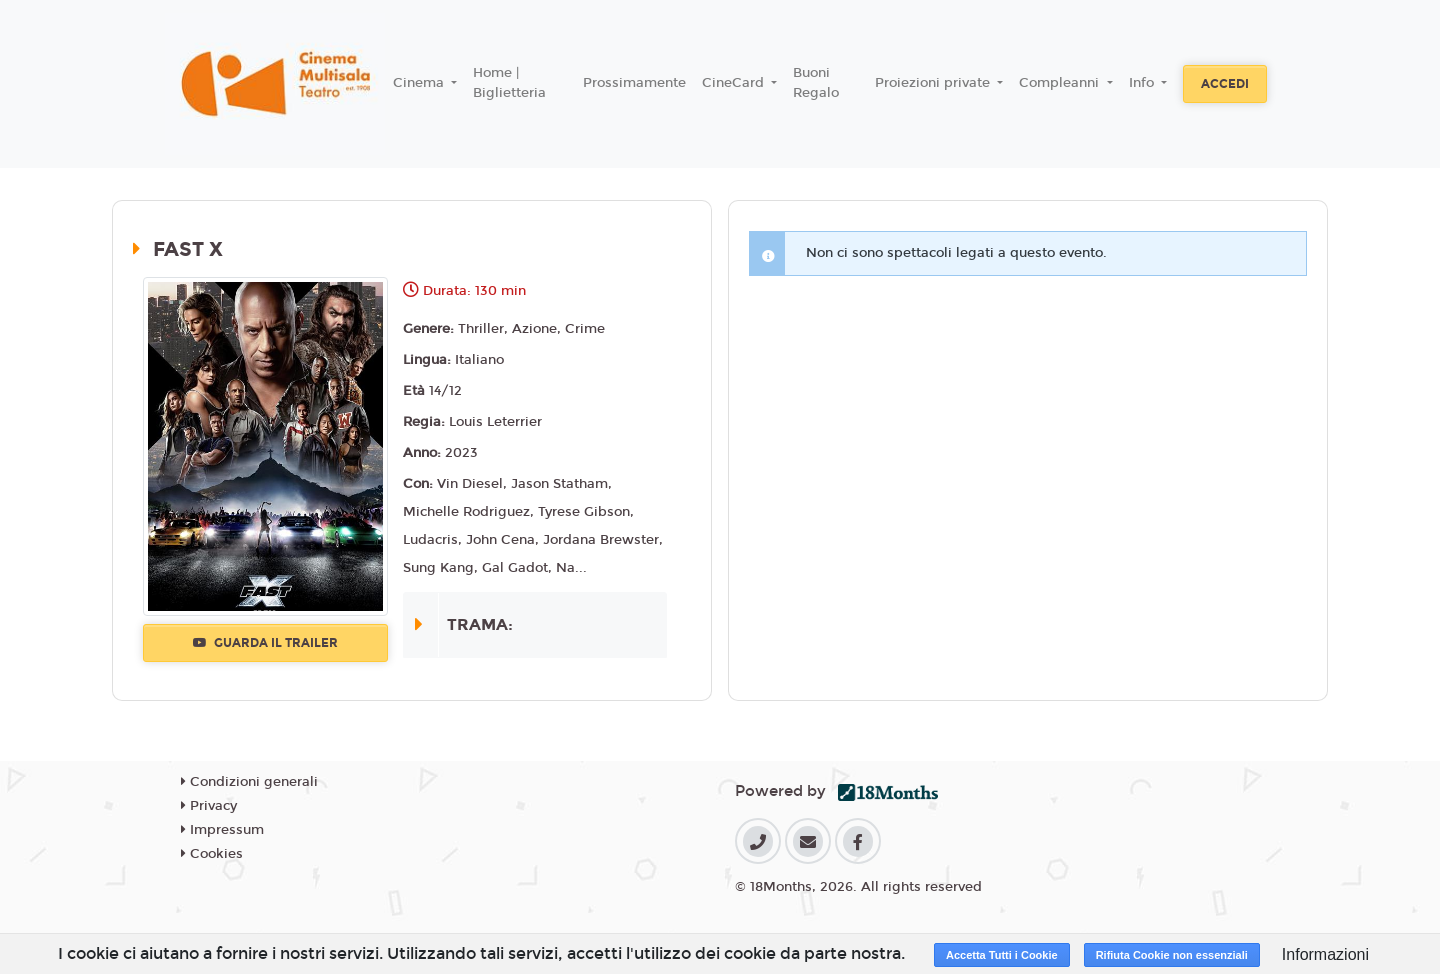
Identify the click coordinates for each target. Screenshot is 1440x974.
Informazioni (1325, 954)
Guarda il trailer (265, 643)
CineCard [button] (735, 83)
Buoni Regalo (816, 83)
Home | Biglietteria (509, 83)
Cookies (212, 854)
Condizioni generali (249, 782)
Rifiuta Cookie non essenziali (1172, 955)
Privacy (209, 806)
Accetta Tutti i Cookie (1002, 955)
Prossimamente (634, 83)
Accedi (1225, 84)
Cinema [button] (420, 83)
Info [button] (1143, 83)
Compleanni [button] (1061, 83)
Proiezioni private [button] (934, 83)
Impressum (222, 830)
